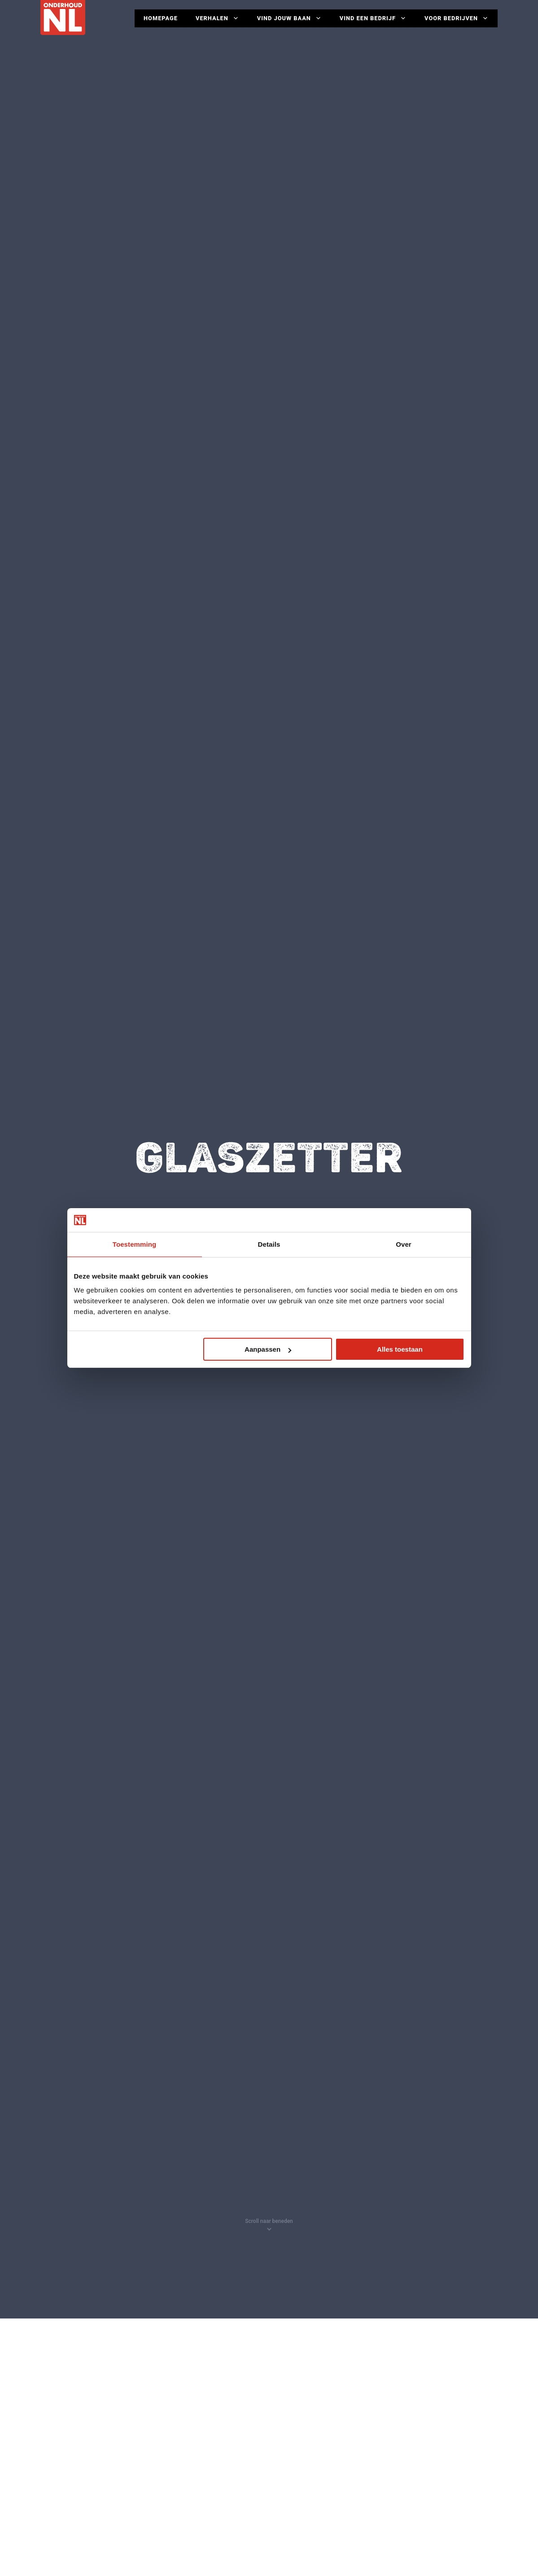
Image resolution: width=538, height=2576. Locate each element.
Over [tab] (403, 1244)
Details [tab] (269, 1244)
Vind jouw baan (289, 18)
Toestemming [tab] (135, 1244)
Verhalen (217, 18)
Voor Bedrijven (456, 18)
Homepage (161, 18)
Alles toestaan (400, 1349)
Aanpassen (268, 1349)
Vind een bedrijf (373, 18)
